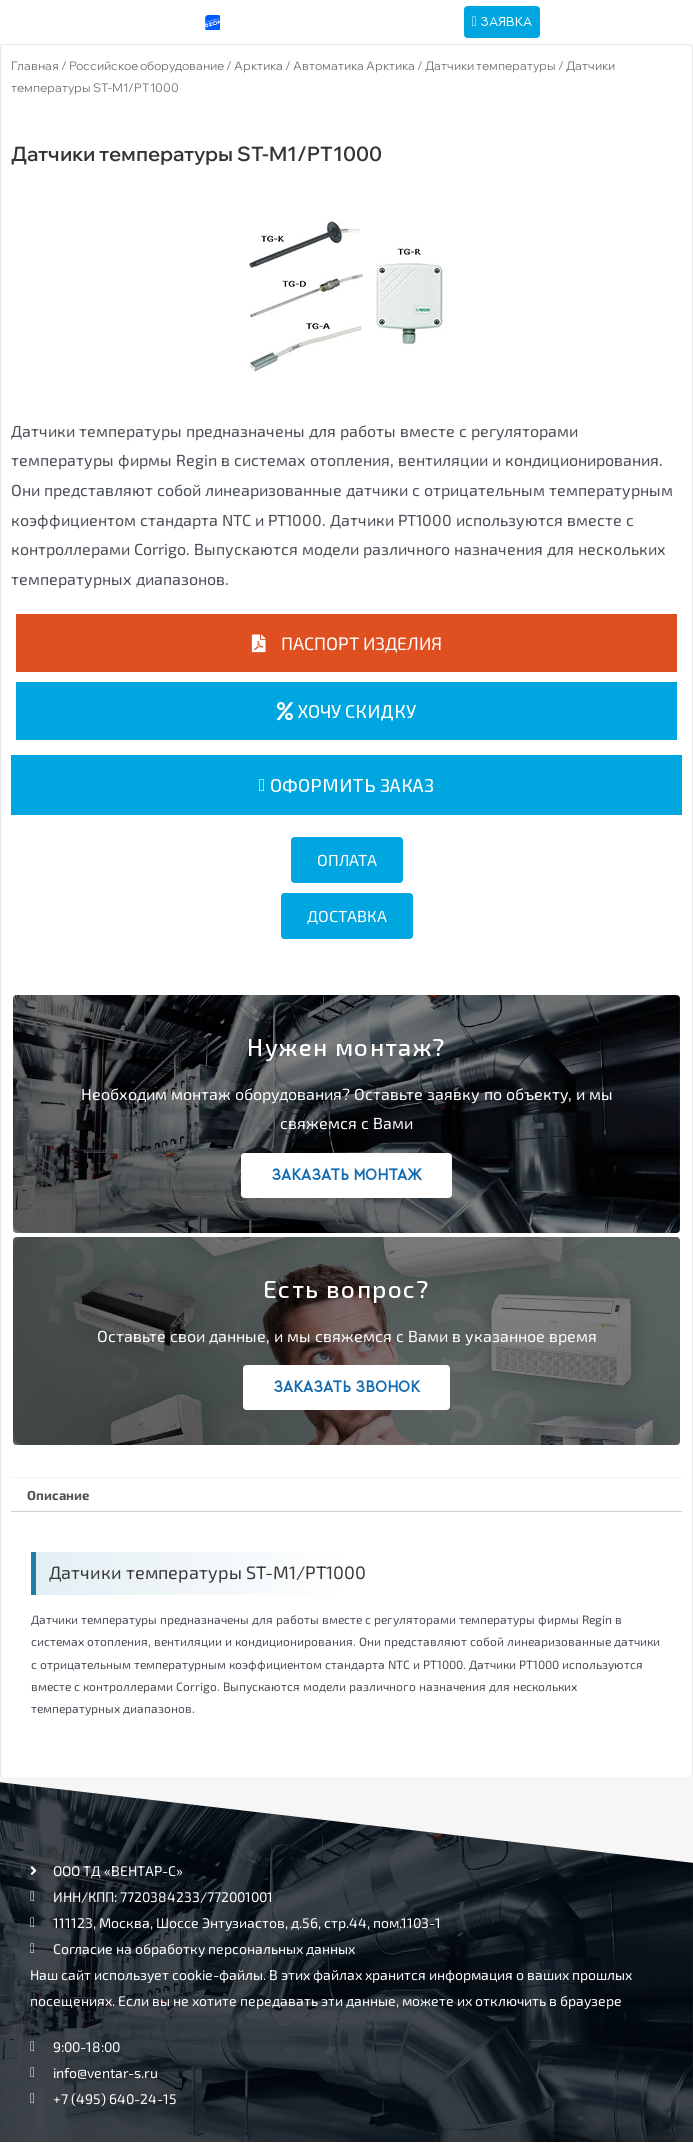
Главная (35, 65)
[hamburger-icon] (613, 22)
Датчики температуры (490, 65)
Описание (58, 1495)
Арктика (258, 65)
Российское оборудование (146, 65)
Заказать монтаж (346, 1175)
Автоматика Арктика (354, 65)
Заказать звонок (346, 1387)
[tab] (57, 1495)
